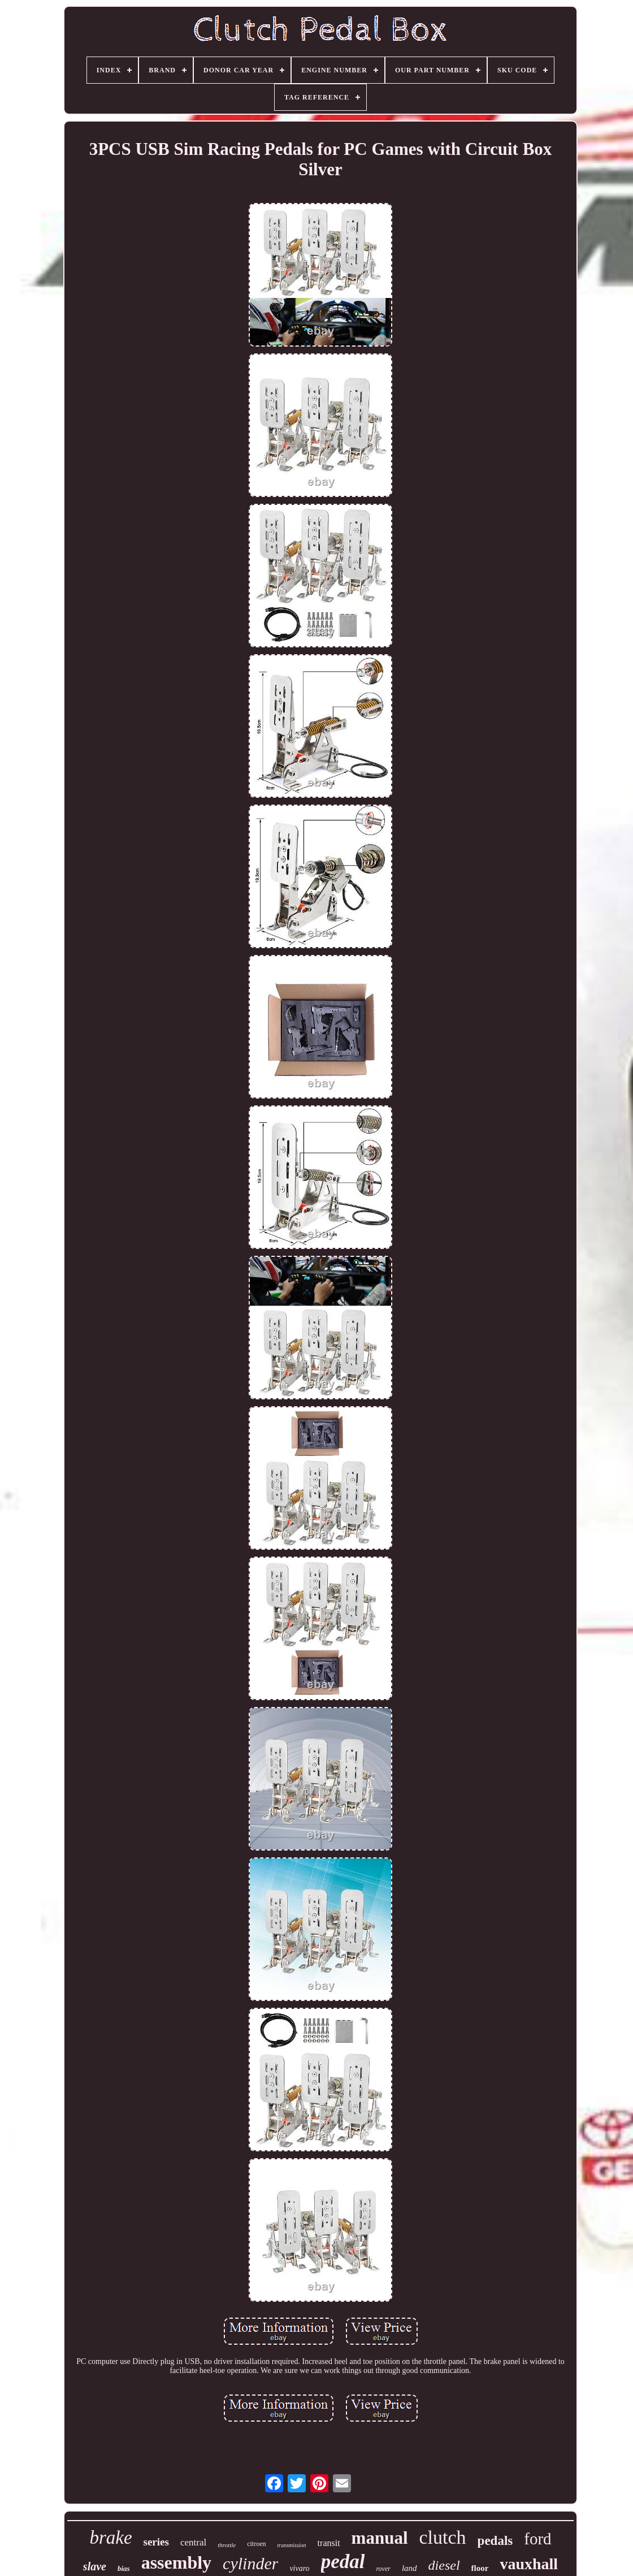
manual (380, 2538)
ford (537, 2539)
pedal (343, 2562)
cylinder (250, 2563)
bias (124, 2568)
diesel (444, 2565)
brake (110, 2537)
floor (480, 2568)
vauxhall (529, 2564)
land (409, 2568)
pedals (495, 2541)
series (156, 2542)
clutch (442, 2537)
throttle (227, 2545)
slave (94, 2566)
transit (329, 2543)
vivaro (299, 2568)
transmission (291, 2545)
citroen (256, 2544)
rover (383, 2569)
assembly (176, 2562)
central (193, 2542)
